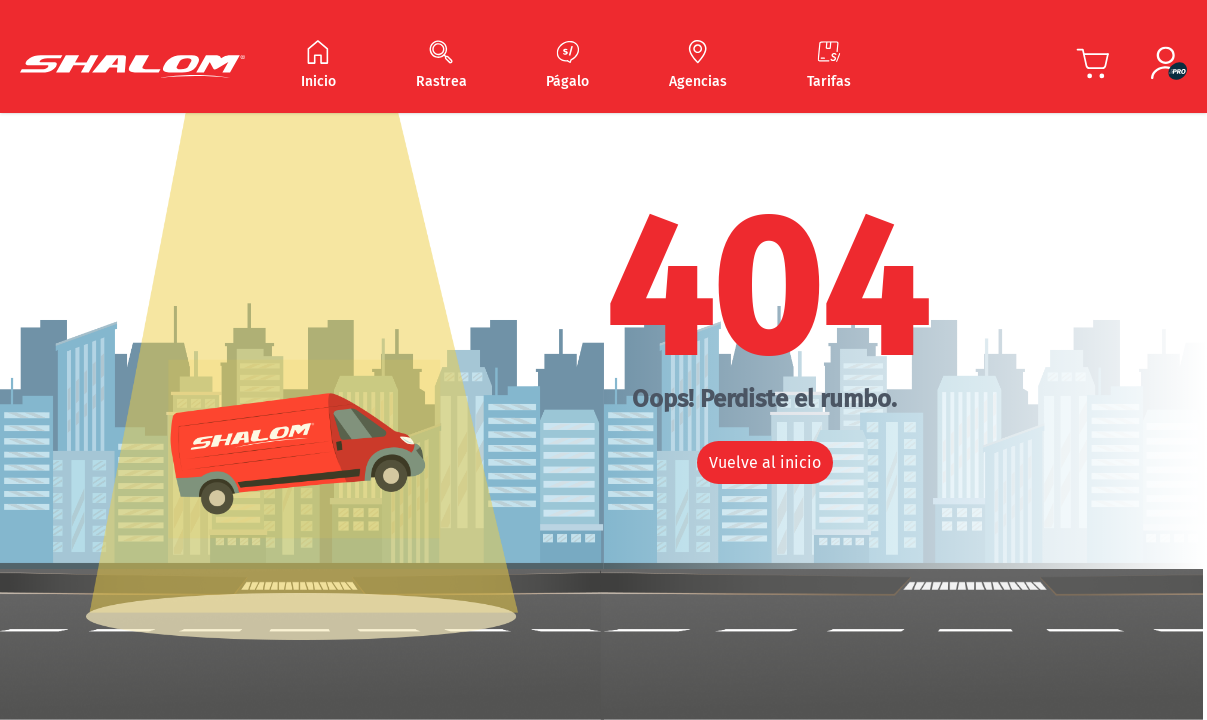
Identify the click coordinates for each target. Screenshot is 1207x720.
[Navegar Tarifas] (829, 66)
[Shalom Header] (132, 66)
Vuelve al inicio (765, 462)
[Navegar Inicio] (318, 66)
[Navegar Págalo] (567, 66)
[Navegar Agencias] (698, 66)
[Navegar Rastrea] (441, 66)
